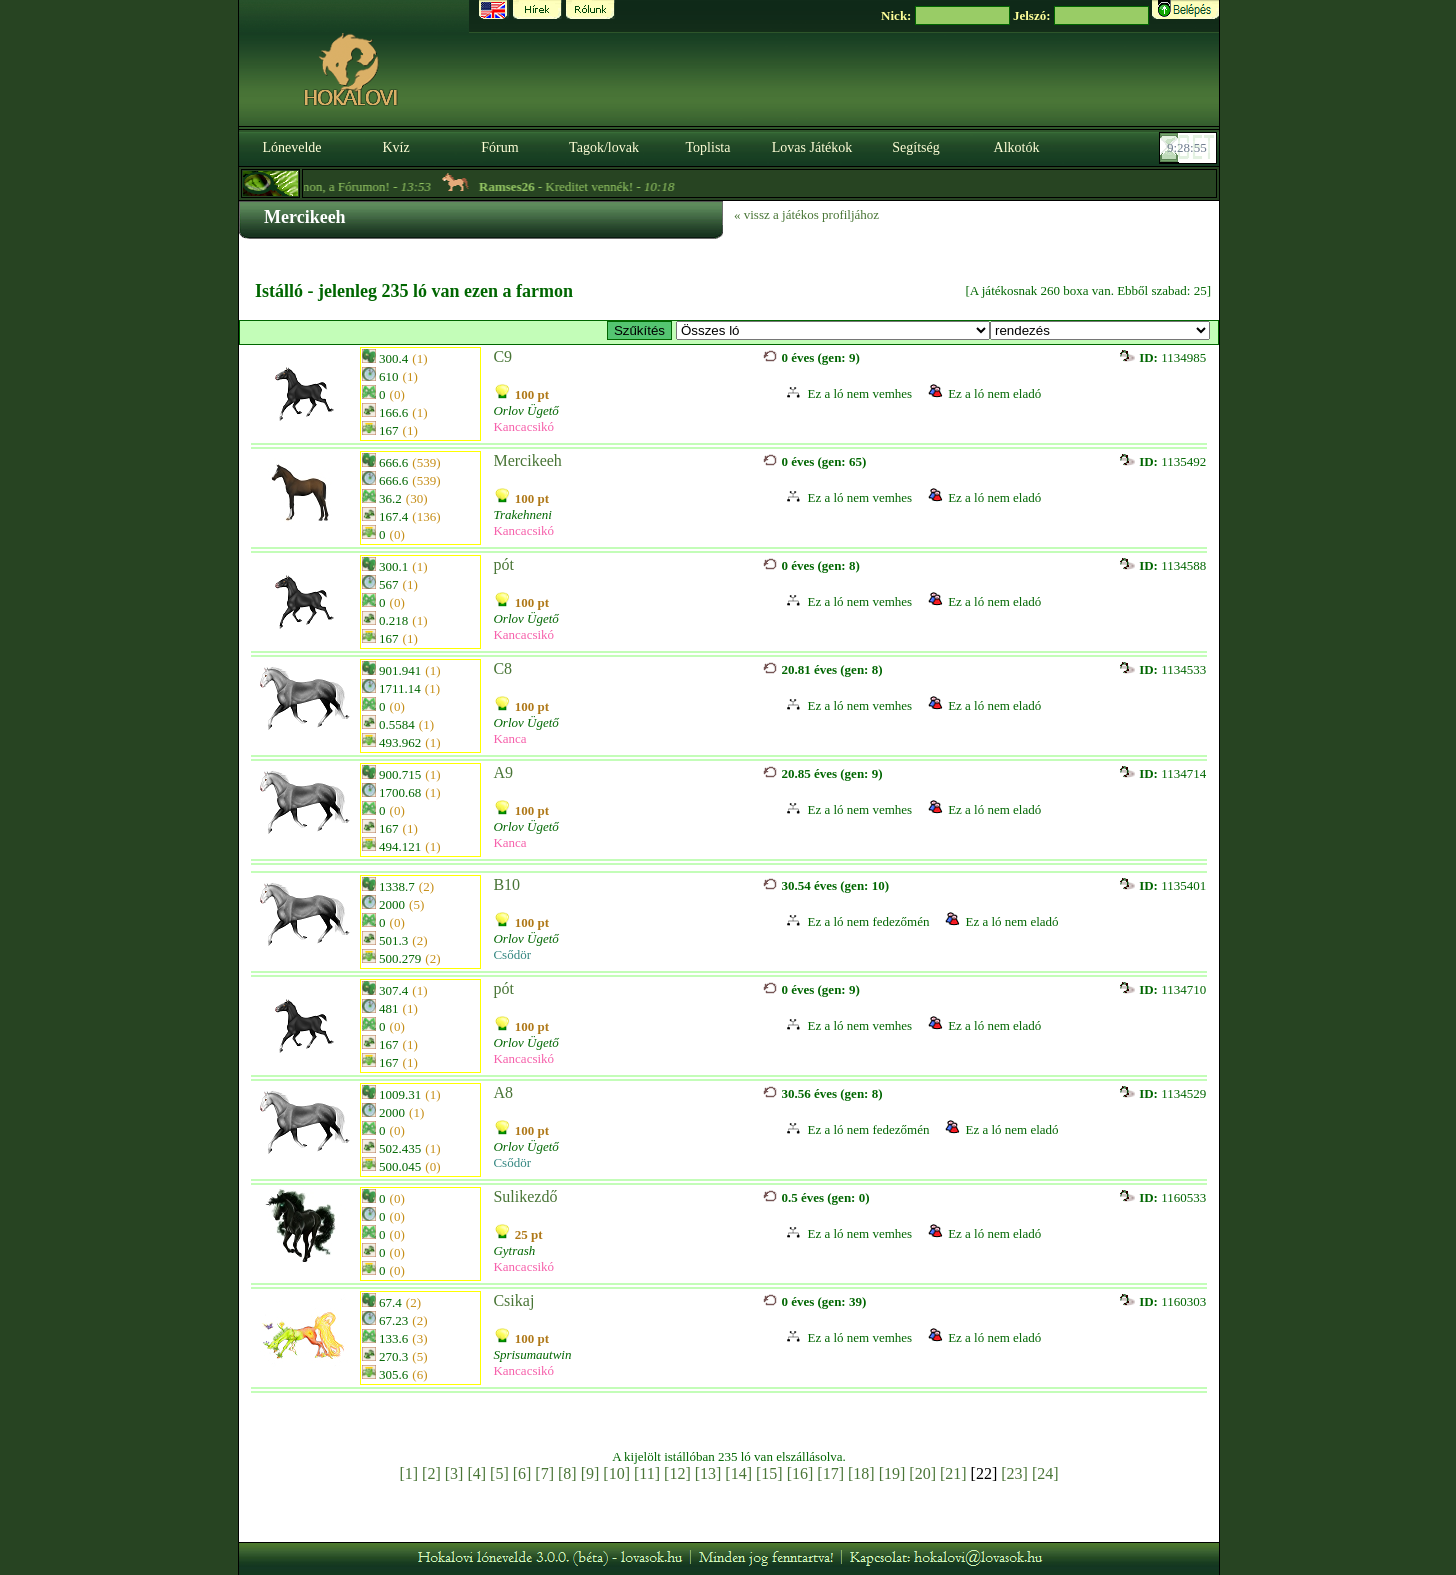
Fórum (499, 147)
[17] (830, 1473)
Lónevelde (291, 147)
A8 (503, 1092)
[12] (677, 1473)
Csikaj (513, 1300)
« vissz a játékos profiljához (806, 214)
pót (503, 564)
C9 (502, 356)
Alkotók (1017, 147)
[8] (567, 1473)
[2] (431, 1473)
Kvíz (395, 147)
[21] (953, 1473)
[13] (708, 1473)
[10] (616, 1473)
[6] (522, 1473)
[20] (922, 1473)
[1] (408, 1473)
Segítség (915, 147)
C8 (502, 668)
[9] (590, 1473)
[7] (544, 1473)
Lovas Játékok (812, 147)
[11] (647, 1473)
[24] (1045, 1473)
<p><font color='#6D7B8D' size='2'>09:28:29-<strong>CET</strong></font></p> (1190, 148)
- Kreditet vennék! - (594, 186)
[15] (769, 1473)
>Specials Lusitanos (833, 330)
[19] (892, 1473)
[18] (861, 1473)
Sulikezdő (525, 1196)
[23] (1014, 1473)
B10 (506, 884)
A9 (503, 772)
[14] (738, 1473)
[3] (454, 1473)
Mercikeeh (527, 460)
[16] (800, 1473)
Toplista (708, 147)
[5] (499, 1473)
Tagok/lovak (604, 147)
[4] (476, 1473)
